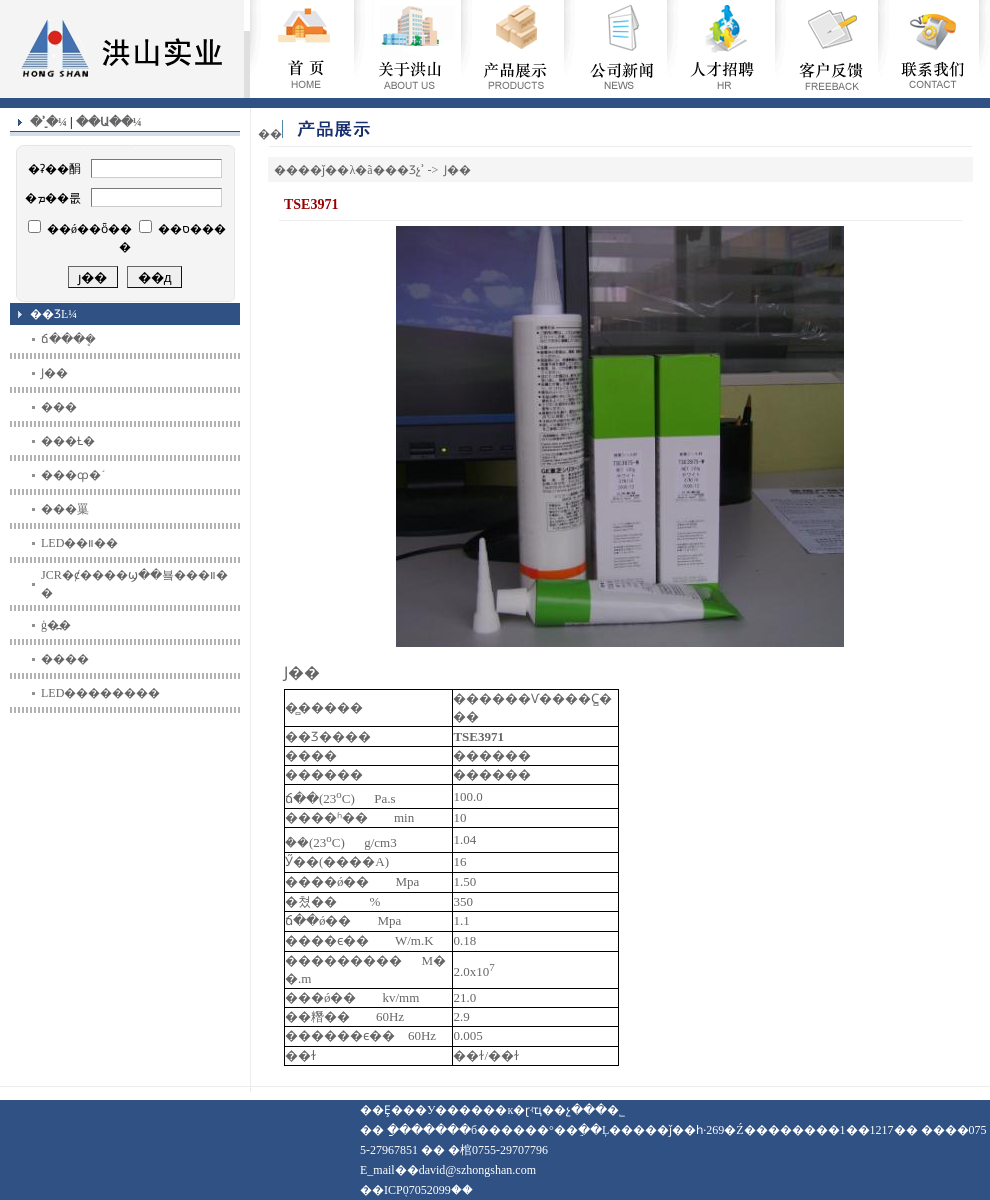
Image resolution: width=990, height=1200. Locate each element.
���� (65, 659)
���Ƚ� (68, 441)
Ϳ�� (54, 373)
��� (59, 407)
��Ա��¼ (109, 122)
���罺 (65, 509)
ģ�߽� (56, 625)
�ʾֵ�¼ (48, 122)
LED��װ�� (79, 543)
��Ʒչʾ (405, 170)
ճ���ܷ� (68, 339)
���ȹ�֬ (71, 475)
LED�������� (100, 693)
